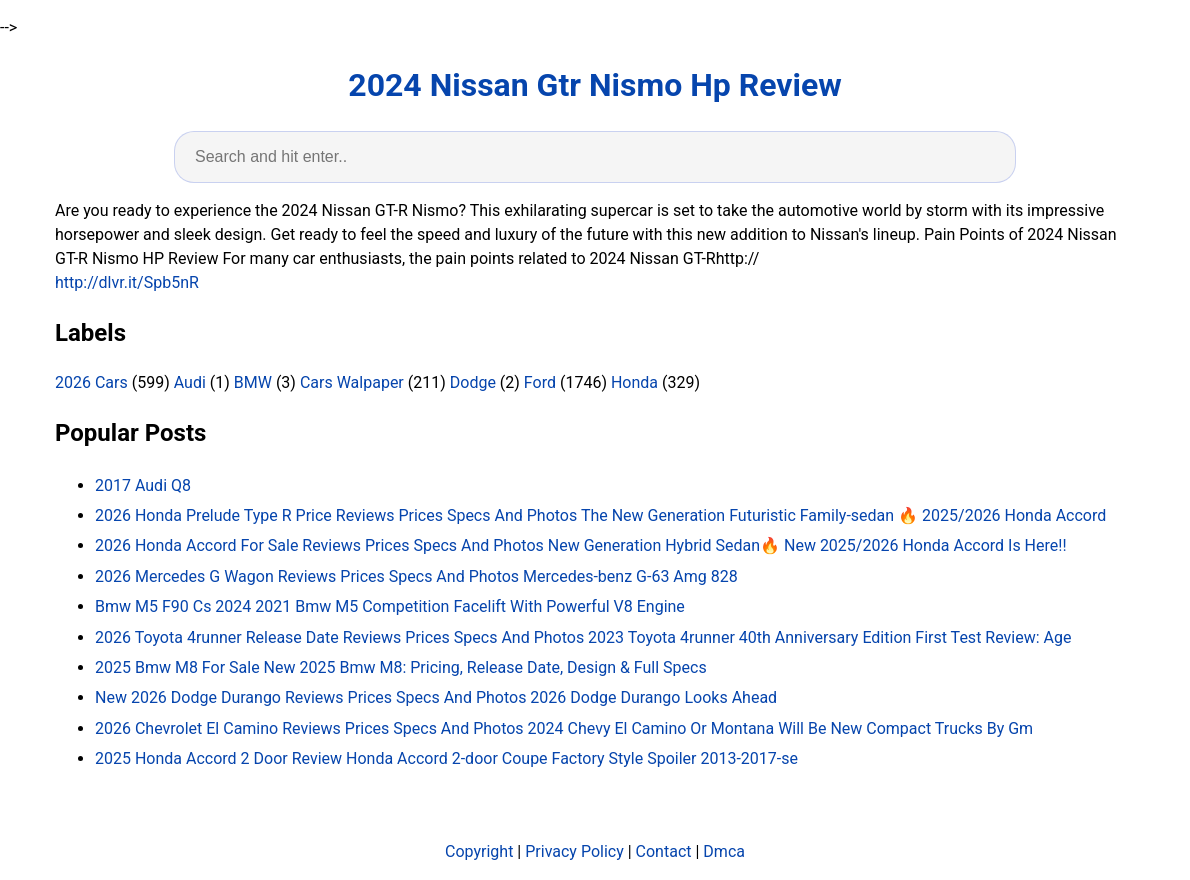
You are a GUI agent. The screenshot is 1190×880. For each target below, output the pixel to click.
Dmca (724, 851)
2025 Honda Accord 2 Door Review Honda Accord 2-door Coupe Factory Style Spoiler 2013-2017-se (446, 758)
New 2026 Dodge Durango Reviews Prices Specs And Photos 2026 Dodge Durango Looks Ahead (436, 697)
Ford (540, 382)
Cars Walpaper (352, 382)
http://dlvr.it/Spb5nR (127, 282)
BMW (253, 382)
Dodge (473, 382)
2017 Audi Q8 (143, 485)
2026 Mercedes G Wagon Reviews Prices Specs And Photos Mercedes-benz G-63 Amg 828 (416, 576)
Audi (190, 382)
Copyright (479, 851)
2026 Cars (91, 382)
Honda (634, 382)
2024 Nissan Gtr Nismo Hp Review (594, 85)
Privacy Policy (574, 851)
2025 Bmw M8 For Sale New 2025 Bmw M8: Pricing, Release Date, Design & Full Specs (401, 667)
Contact (664, 851)
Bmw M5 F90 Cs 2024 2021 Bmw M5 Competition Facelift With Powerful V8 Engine (390, 606)
